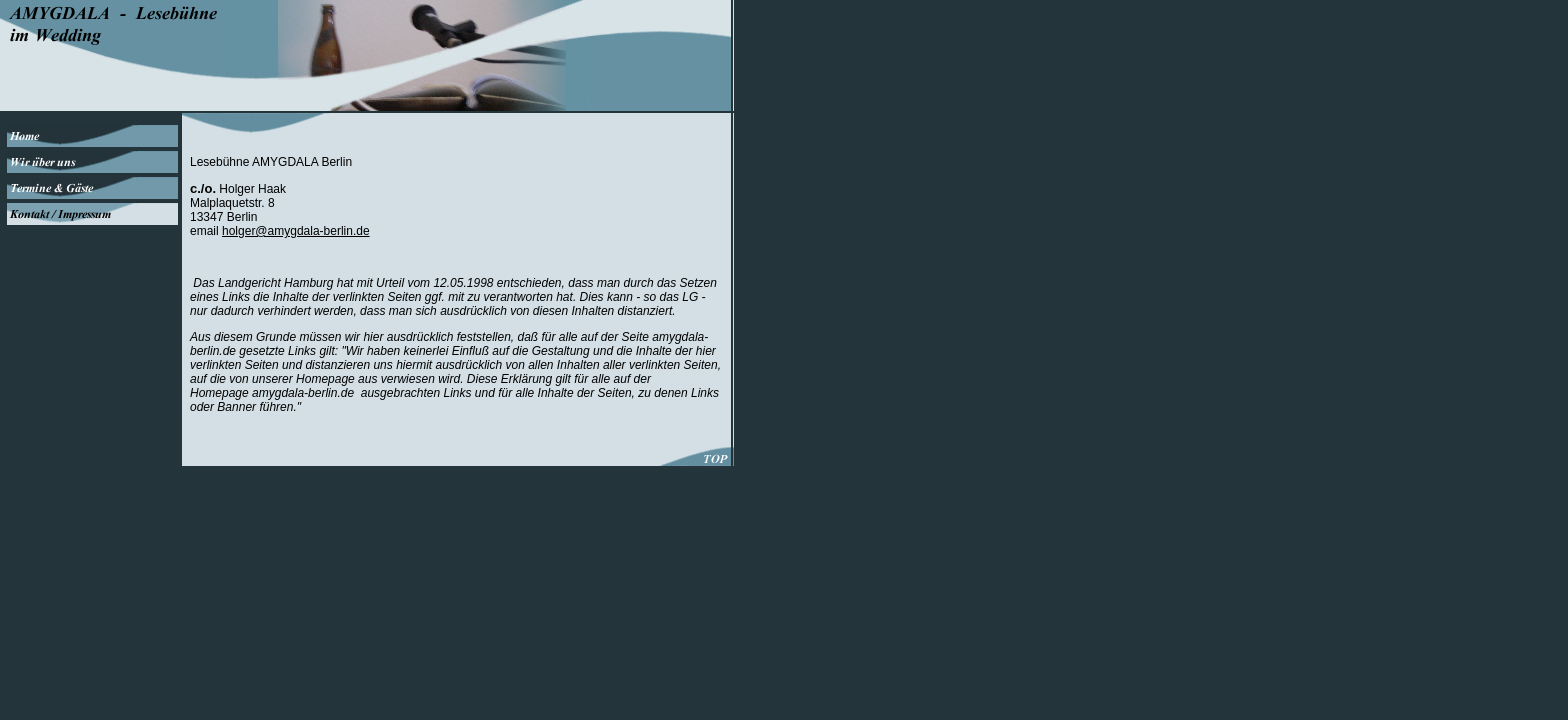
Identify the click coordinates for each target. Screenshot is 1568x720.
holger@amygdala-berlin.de (296, 231)
